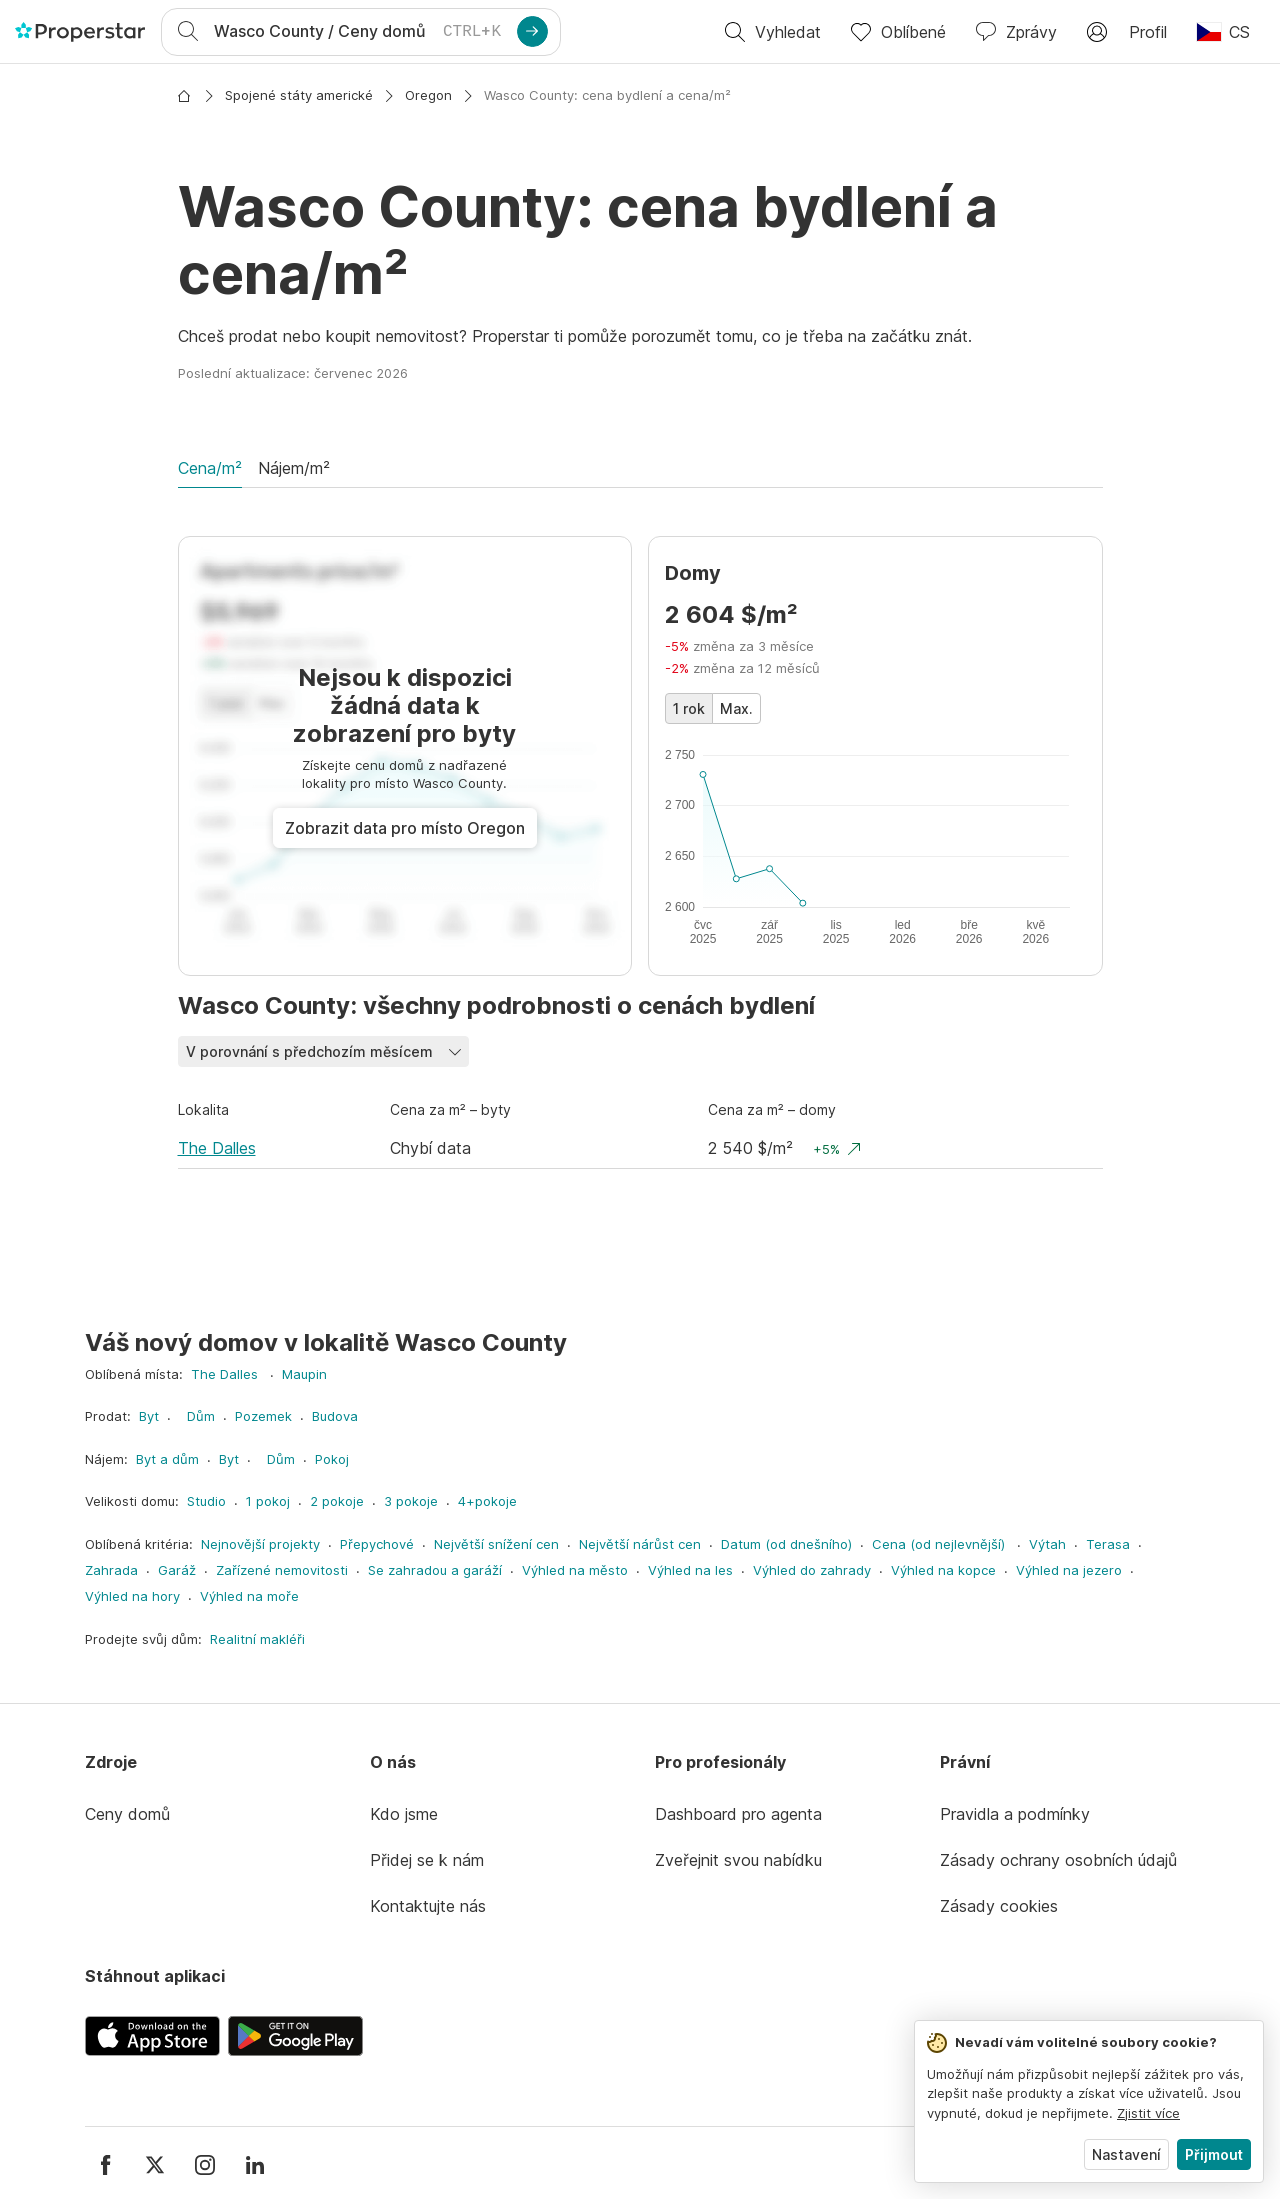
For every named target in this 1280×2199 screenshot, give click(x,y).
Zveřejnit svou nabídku (738, 1860)
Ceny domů (127, 1814)
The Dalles (217, 1148)
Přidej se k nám (427, 1860)
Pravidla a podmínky (1015, 1814)
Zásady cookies (999, 1906)
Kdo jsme (404, 1814)
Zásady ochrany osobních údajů (1058, 1860)
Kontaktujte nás (428, 1906)
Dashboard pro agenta (738, 1814)
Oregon (428, 95)
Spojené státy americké (299, 95)
